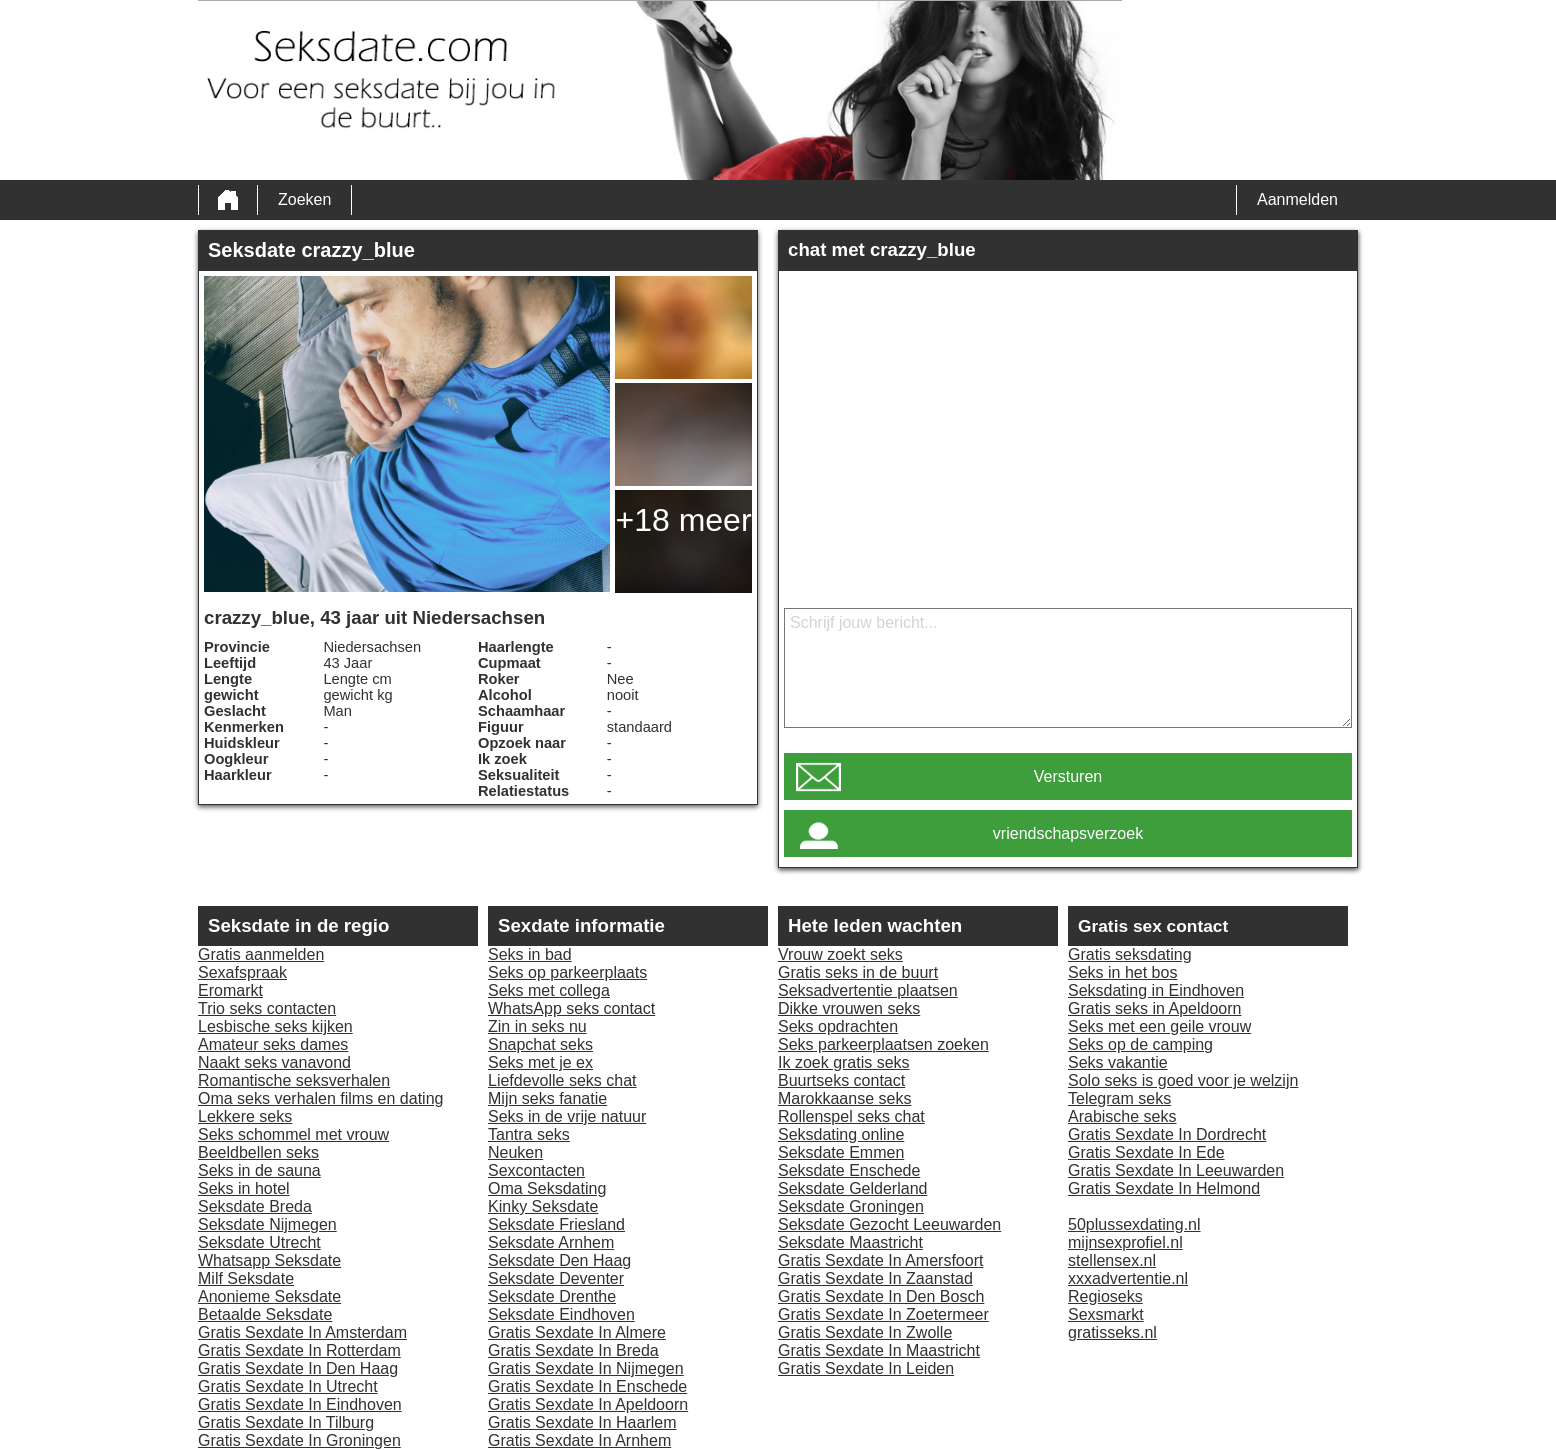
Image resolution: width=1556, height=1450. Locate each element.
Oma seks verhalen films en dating (320, 1098)
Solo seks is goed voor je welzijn (1183, 1080)
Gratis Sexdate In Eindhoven (300, 1404)
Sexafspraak (242, 972)
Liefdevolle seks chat (562, 1080)
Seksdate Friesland (556, 1224)
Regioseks (1105, 1296)
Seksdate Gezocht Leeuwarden (889, 1224)
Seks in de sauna (259, 1170)
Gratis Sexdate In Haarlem (582, 1422)
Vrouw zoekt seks (840, 954)
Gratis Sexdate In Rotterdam (299, 1350)
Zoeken (304, 199)
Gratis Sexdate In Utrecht (288, 1386)
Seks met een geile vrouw (1159, 1026)
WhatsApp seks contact (571, 1008)
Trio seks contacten (267, 1008)
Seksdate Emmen (841, 1152)
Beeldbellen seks (258, 1152)
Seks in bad (530, 954)
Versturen (1068, 776)
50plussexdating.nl (1134, 1224)
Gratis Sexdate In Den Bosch (881, 1296)
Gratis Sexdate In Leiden (866, 1368)
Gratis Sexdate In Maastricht (879, 1350)
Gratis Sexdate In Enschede (587, 1386)
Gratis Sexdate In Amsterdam (302, 1332)
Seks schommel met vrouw (293, 1134)
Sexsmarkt (1106, 1314)
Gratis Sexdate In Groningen (299, 1440)
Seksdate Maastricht (850, 1242)
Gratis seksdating (1130, 954)
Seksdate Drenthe (552, 1296)
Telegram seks (1119, 1098)
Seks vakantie (1118, 1062)
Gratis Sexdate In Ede (1146, 1152)
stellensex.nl (1112, 1260)
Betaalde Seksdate (265, 1314)
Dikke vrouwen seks (849, 1008)
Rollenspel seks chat (851, 1116)
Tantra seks (529, 1134)
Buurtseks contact (841, 1080)
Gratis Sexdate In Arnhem (579, 1440)
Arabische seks (1122, 1116)
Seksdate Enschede (849, 1170)
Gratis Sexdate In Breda (573, 1350)
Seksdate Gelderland (852, 1188)
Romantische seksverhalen (294, 1080)
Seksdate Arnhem (551, 1242)
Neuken (515, 1152)
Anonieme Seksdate (269, 1296)
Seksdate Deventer (556, 1278)
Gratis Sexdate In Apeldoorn (588, 1404)
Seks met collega (549, 990)
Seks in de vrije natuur (567, 1116)
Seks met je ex (540, 1062)
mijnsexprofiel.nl (1125, 1242)
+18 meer (683, 520)
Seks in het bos (1122, 972)
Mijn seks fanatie (547, 1098)
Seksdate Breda (255, 1206)
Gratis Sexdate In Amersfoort (880, 1260)
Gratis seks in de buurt (858, 972)
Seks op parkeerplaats (567, 972)
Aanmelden (1297, 199)
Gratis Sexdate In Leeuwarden (1176, 1170)
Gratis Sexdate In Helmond (1164, 1188)
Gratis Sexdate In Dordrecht (1167, 1134)
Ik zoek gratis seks (844, 1062)
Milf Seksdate (246, 1278)
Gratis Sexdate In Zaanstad (875, 1278)
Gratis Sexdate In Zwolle (865, 1332)
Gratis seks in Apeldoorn (1154, 1008)
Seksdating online (841, 1134)
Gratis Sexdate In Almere (577, 1332)
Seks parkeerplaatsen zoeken (883, 1044)
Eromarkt (230, 990)
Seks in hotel (244, 1188)
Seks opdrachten (838, 1026)
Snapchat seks (540, 1044)
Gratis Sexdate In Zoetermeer (883, 1314)
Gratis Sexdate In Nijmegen (586, 1368)
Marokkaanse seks (844, 1098)
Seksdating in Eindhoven (1156, 990)
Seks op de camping (1140, 1044)
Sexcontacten (536, 1170)
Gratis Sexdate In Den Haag (298, 1368)
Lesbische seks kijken (275, 1026)
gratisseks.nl (1112, 1332)
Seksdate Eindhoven (561, 1314)
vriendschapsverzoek (1068, 833)
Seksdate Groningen (851, 1206)
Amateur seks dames (273, 1044)
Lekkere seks (245, 1116)
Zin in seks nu (537, 1026)
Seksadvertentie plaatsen (868, 990)
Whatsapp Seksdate (269, 1260)
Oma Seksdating (547, 1188)
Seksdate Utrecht (259, 1242)
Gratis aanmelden (261, 954)
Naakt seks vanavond (274, 1062)
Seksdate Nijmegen (267, 1224)
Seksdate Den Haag (559, 1260)
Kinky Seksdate (543, 1206)
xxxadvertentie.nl (1128, 1278)
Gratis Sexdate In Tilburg (286, 1422)
